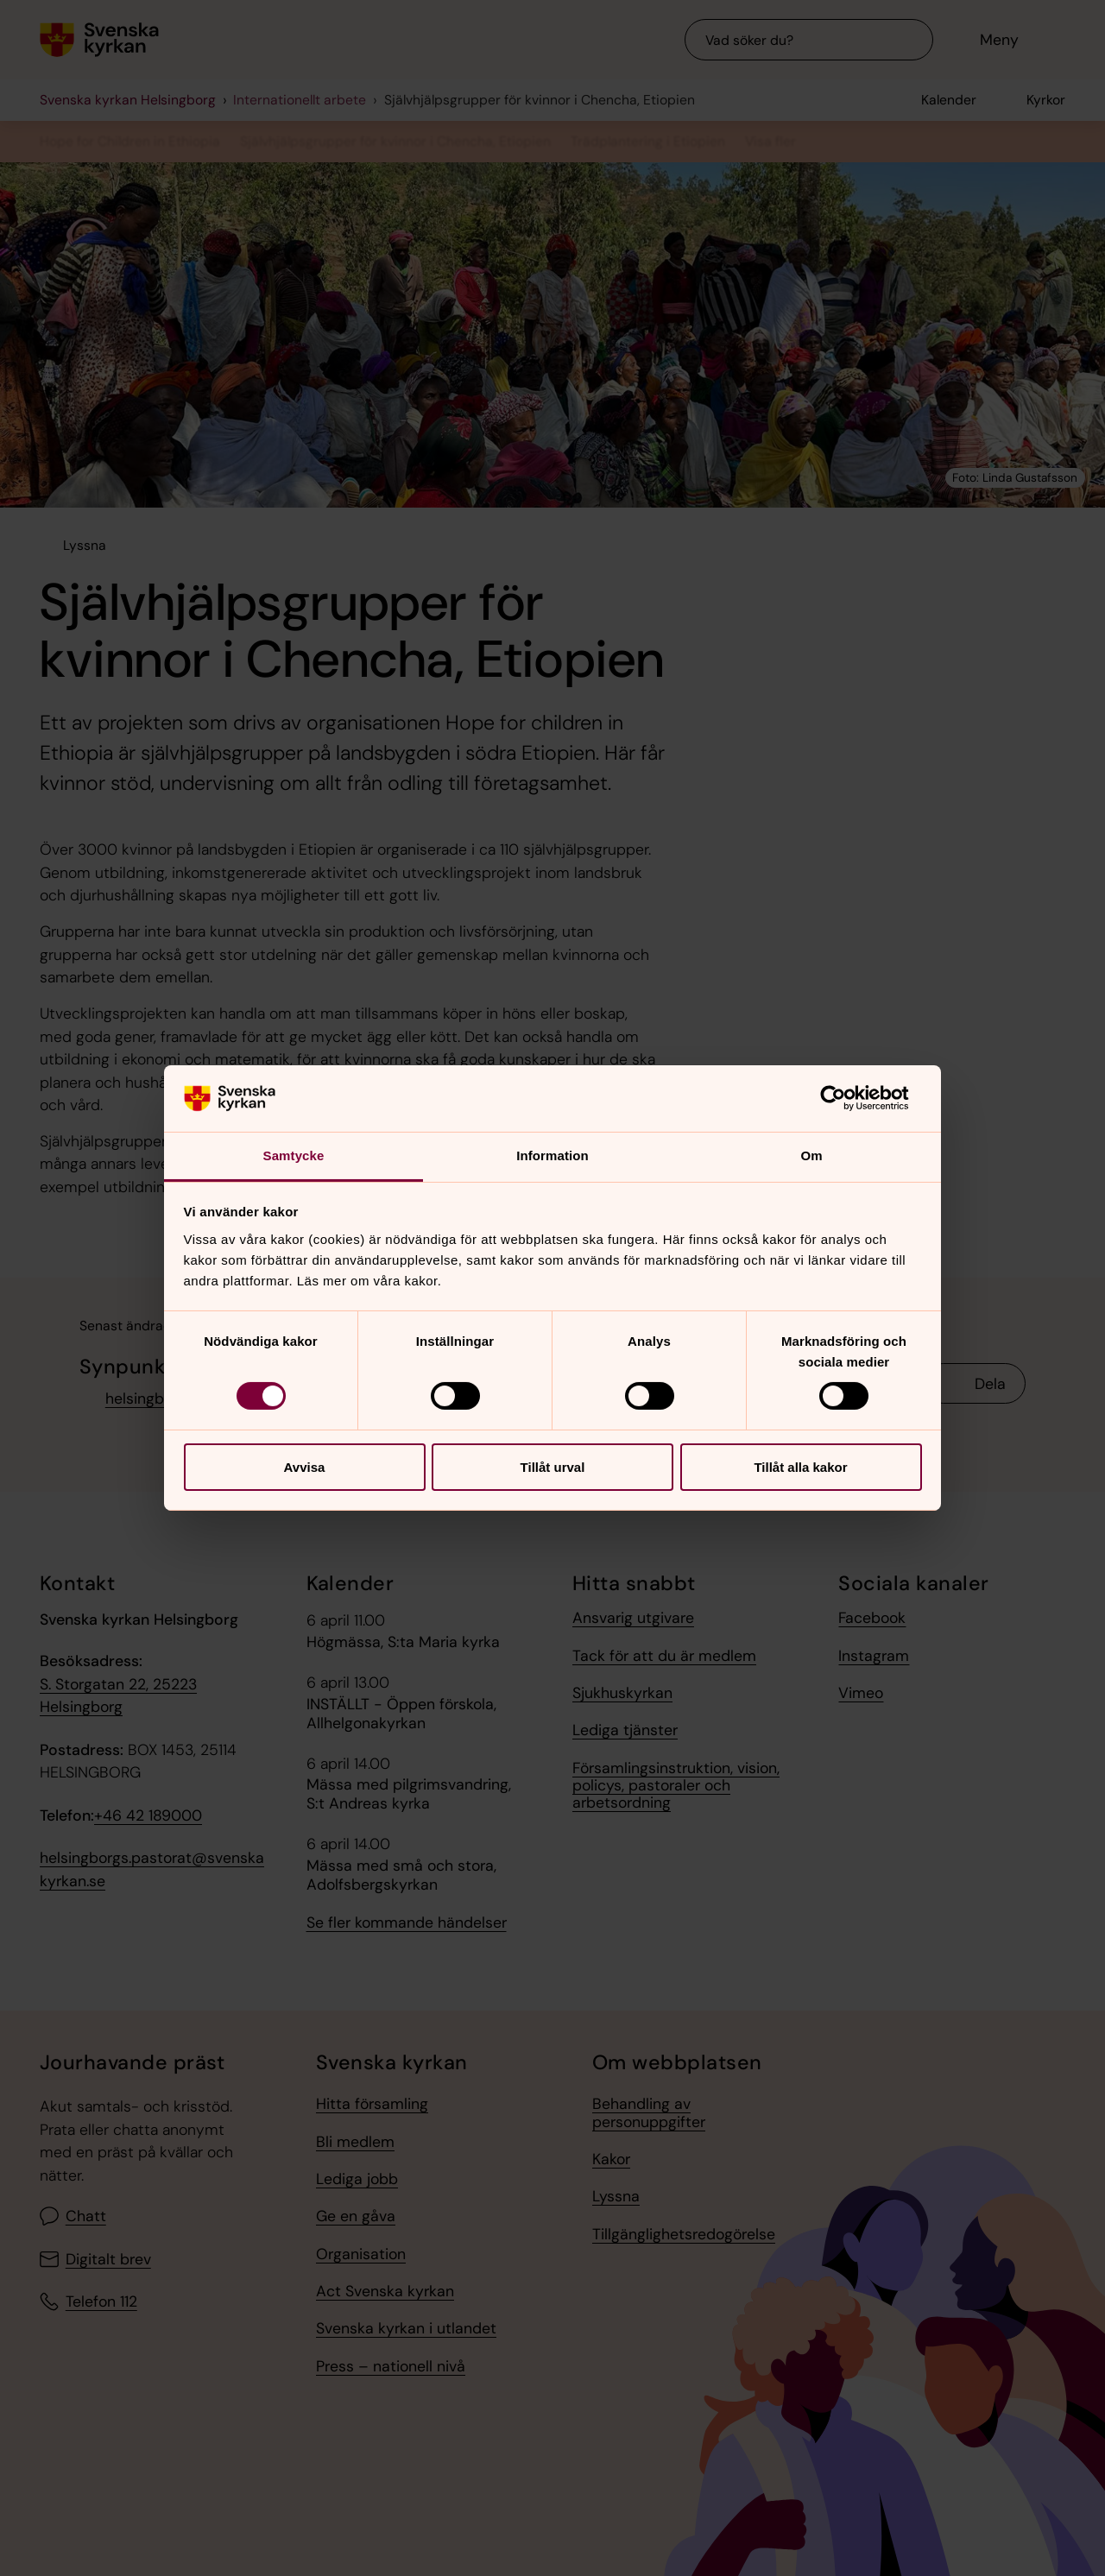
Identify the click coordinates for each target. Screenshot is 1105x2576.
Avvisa (304, 1467)
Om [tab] (811, 1155)
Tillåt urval (553, 1467)
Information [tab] (552, 1155)
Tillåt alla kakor (800, 1467)
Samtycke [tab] (294, 1155)
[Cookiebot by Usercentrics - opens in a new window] (846, 1098)
